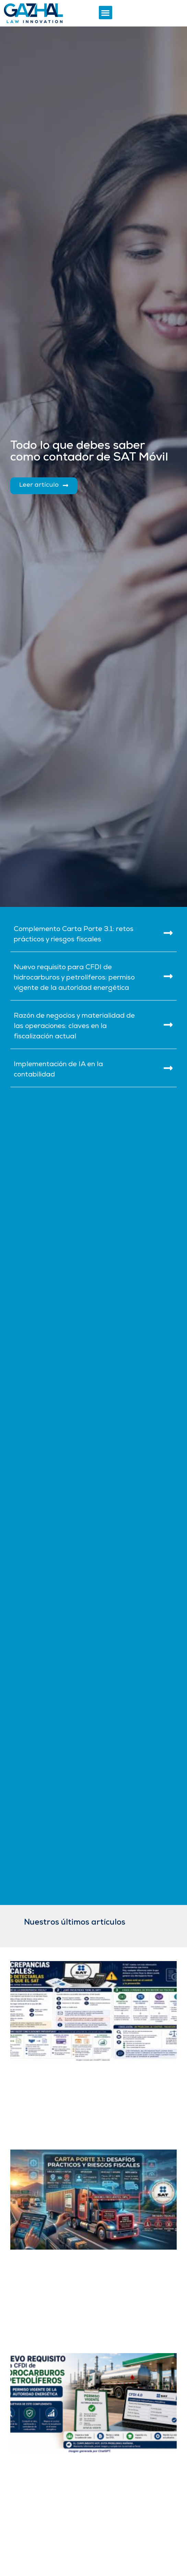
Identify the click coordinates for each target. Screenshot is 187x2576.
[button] (105, 12)
